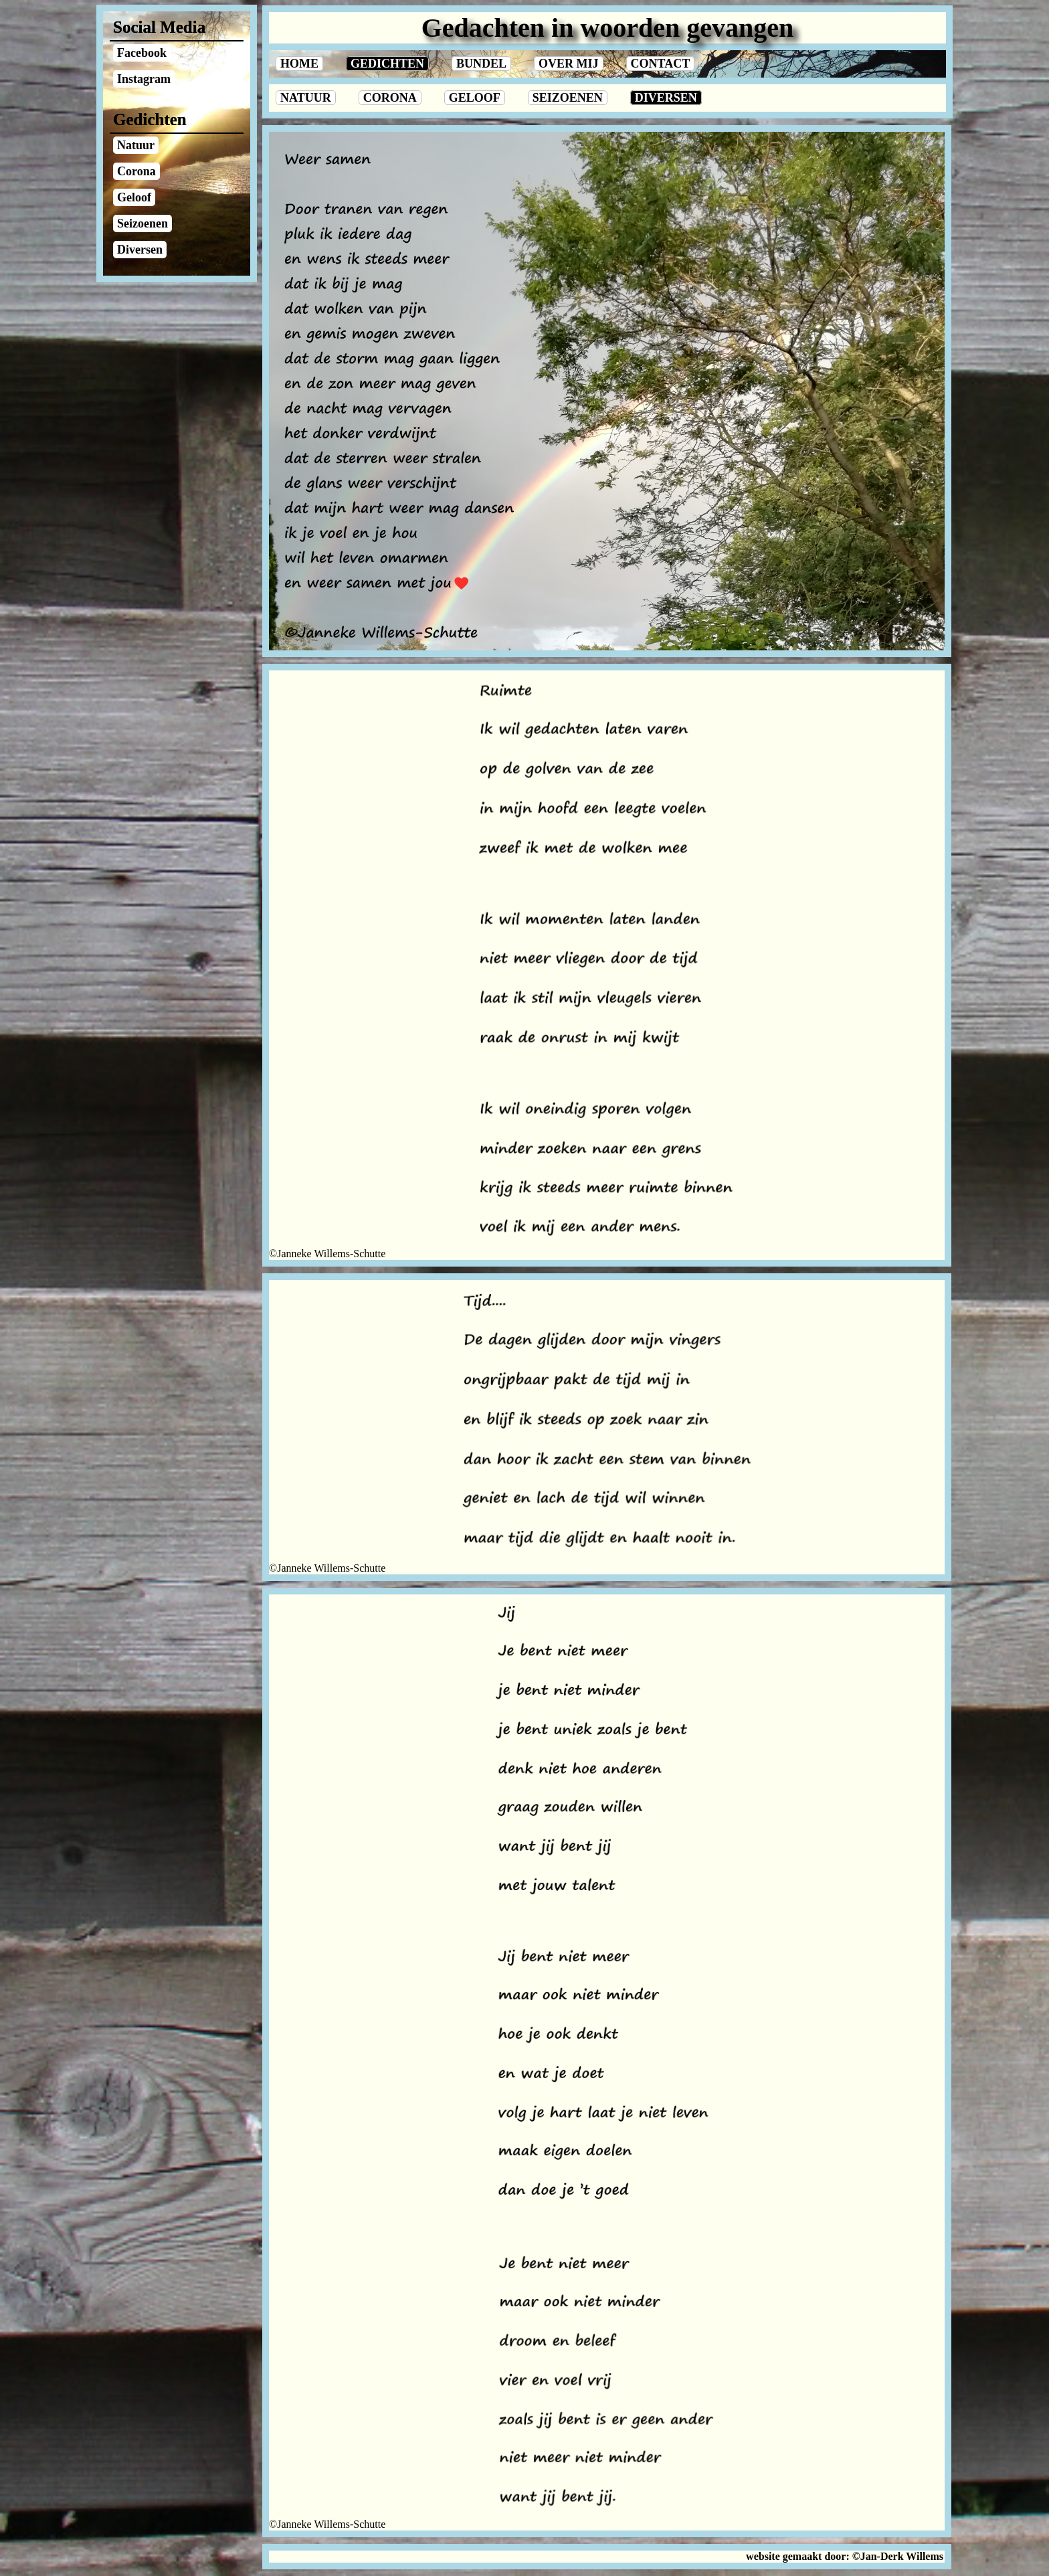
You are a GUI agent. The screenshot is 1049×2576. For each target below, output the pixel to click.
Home (299, 63)
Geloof (474, 97)
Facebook (142, 53)
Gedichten (387, 63)
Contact (660, 63)
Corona (390, 97)
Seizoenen (568, 97)
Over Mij (569, 63)
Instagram (144, 79)
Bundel (481, 63)
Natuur (305, 97)
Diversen (666, 97)
